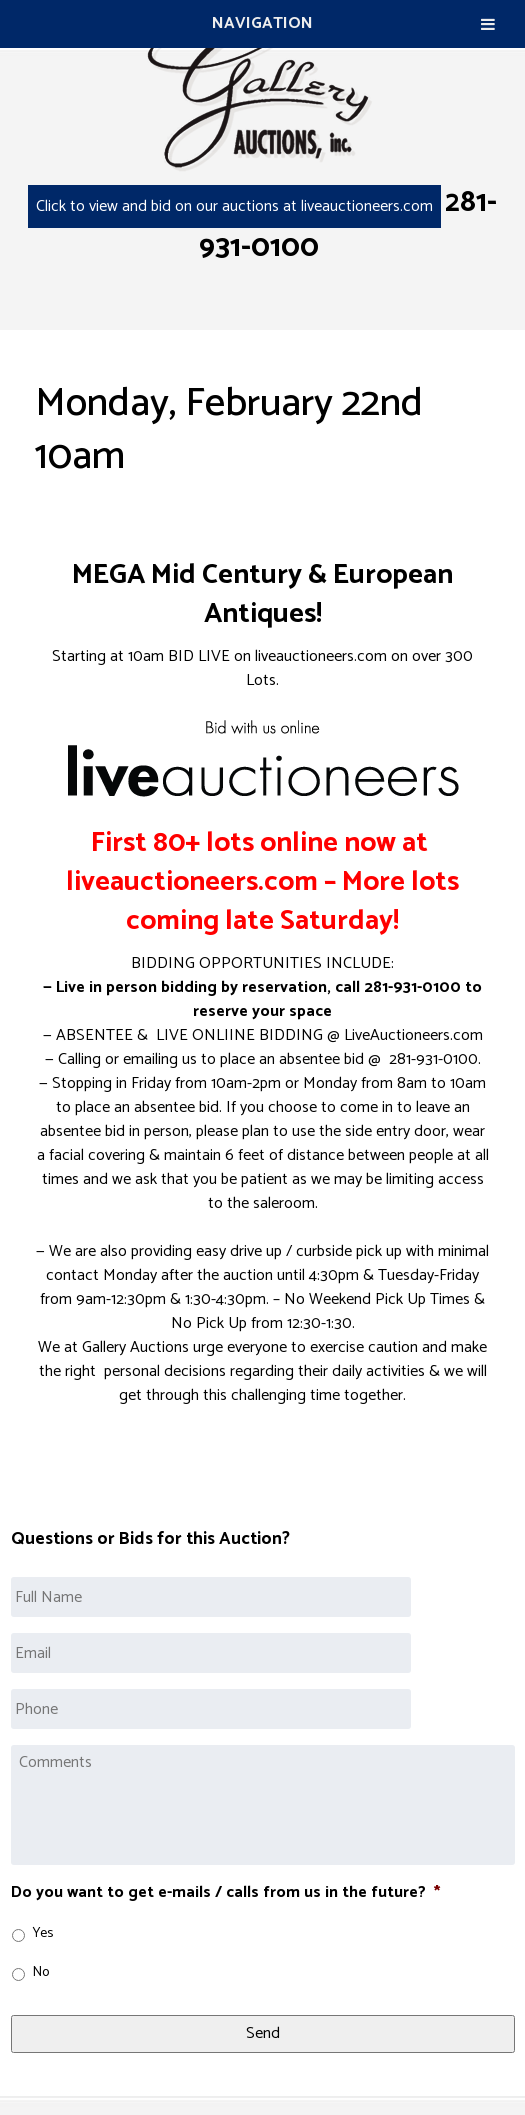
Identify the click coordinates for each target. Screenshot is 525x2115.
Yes (43, 1933)
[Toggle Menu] (488, 24)
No (41, 1972)
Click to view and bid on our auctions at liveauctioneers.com (234, 206)
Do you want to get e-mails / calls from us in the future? (225, 1893)
